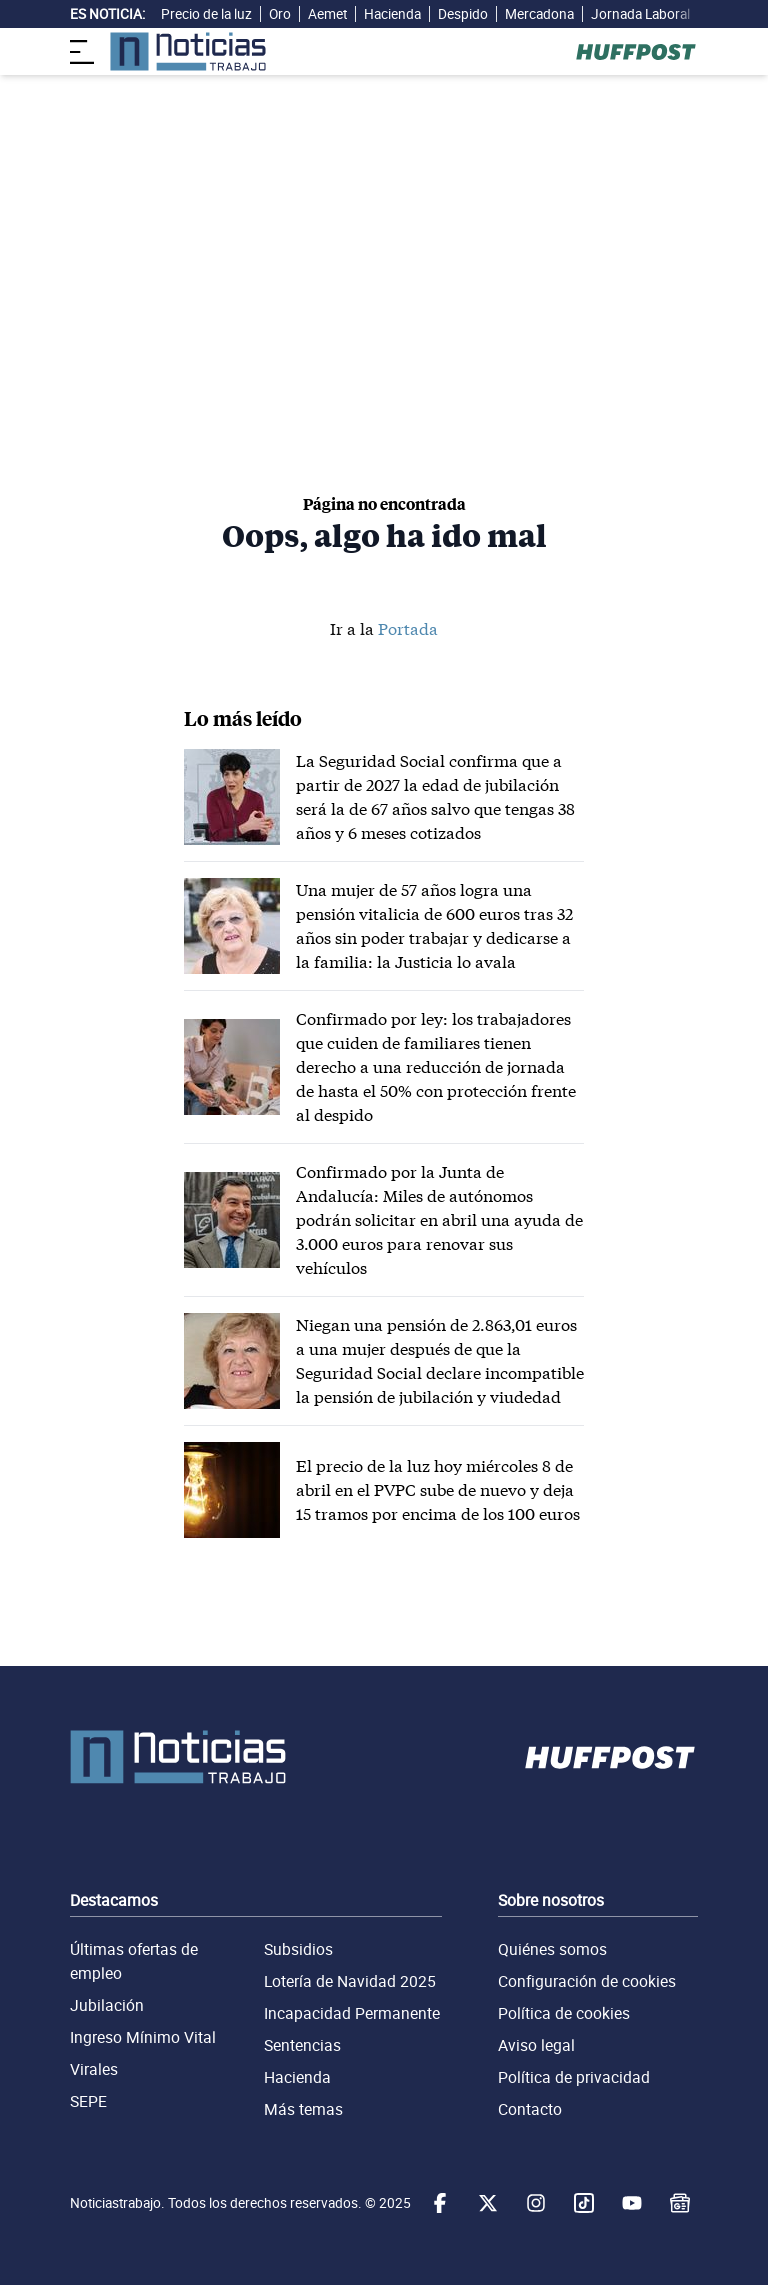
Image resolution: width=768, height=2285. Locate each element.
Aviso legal (536, 2045)
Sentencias (302, 2045)
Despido (463, 14)
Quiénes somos (552, 1949)
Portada (408, 628)
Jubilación (107, 2005)
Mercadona (539, 14)
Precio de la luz (206, 14)
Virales (94, 2069)
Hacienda (392, 14)
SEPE (88, 2101)
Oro (280, 14)
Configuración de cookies (587, 1981)
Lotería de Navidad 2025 (350, 1981)
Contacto (530, 2109)
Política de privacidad (574, 2077)
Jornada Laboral (640, 14)
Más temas (303, 2109)
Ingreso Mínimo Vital (143, 2037)
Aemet (327, 14)
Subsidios (298, 1949)
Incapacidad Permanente (352, 2013)
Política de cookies (564, 2013)
